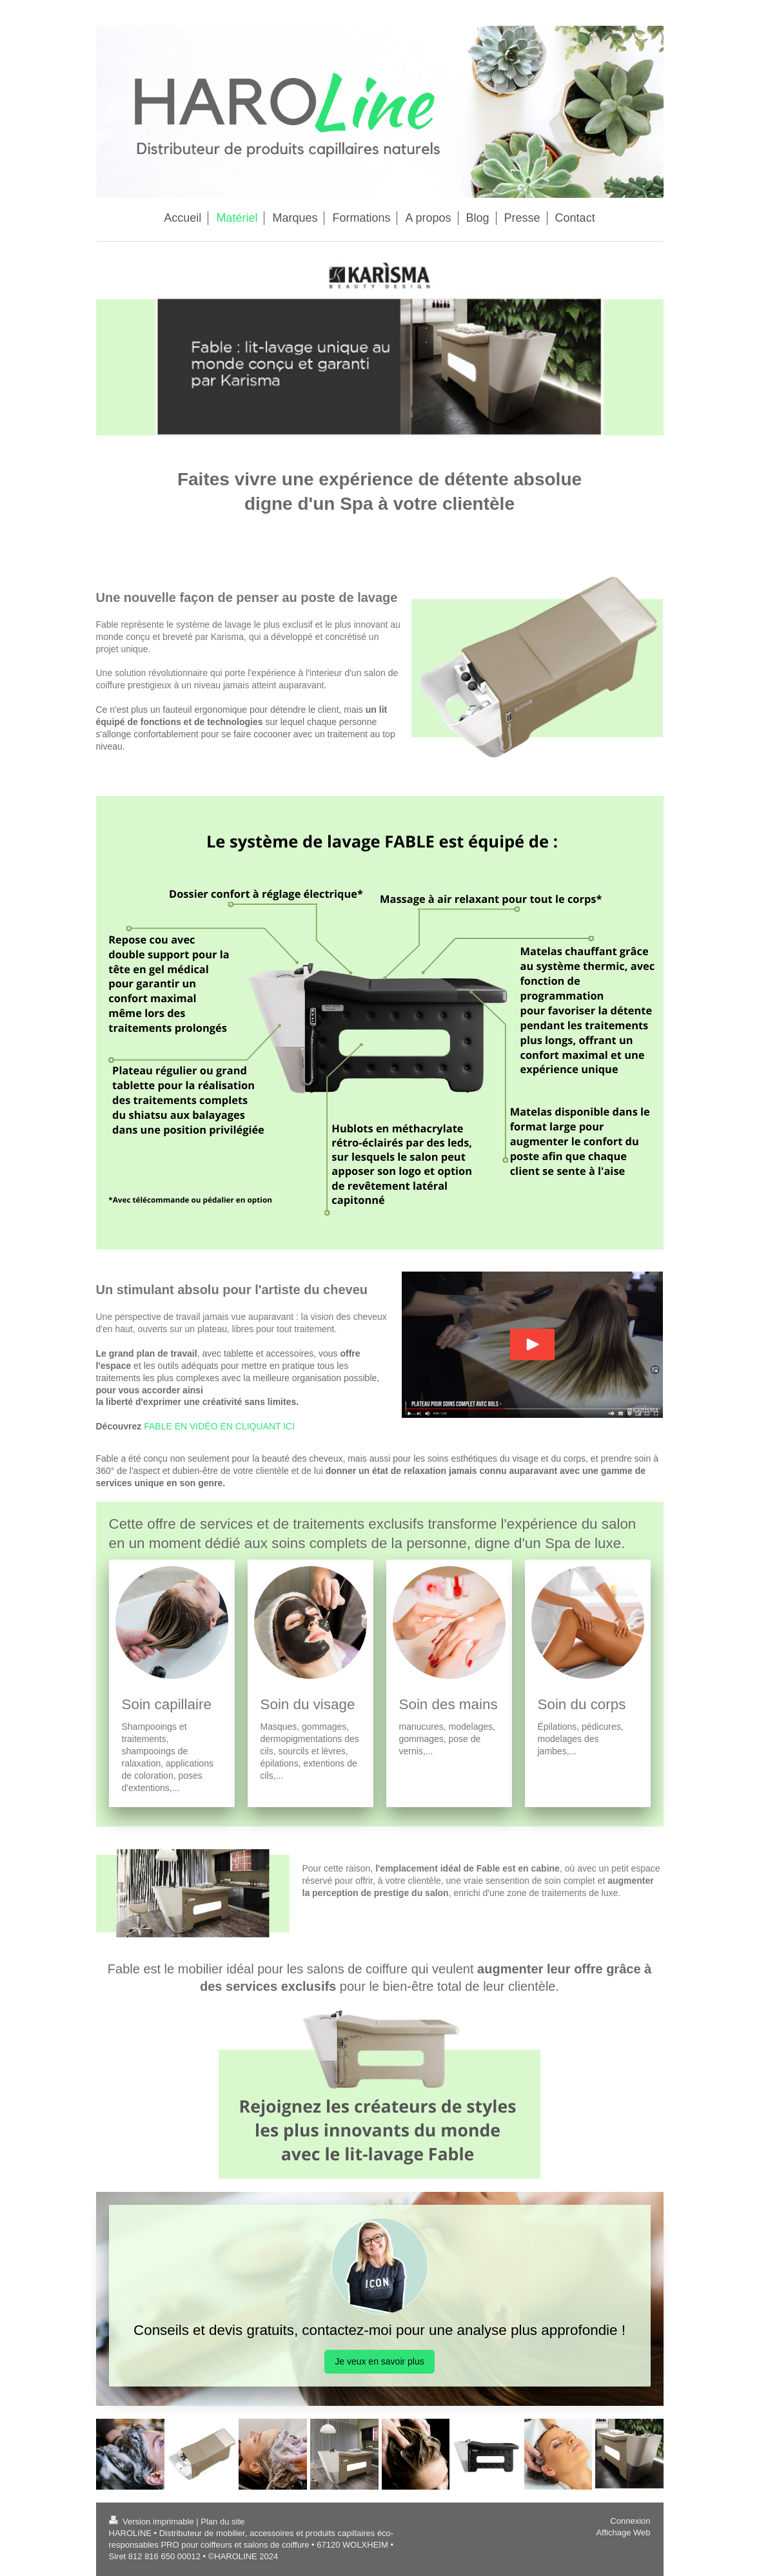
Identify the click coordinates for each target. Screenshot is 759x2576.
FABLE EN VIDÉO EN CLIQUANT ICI (219, 1426)
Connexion (630, 2521)
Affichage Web (623, 2532)
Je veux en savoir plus (379, 2361)
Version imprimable (153, 2521)
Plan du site (222, 2521)
